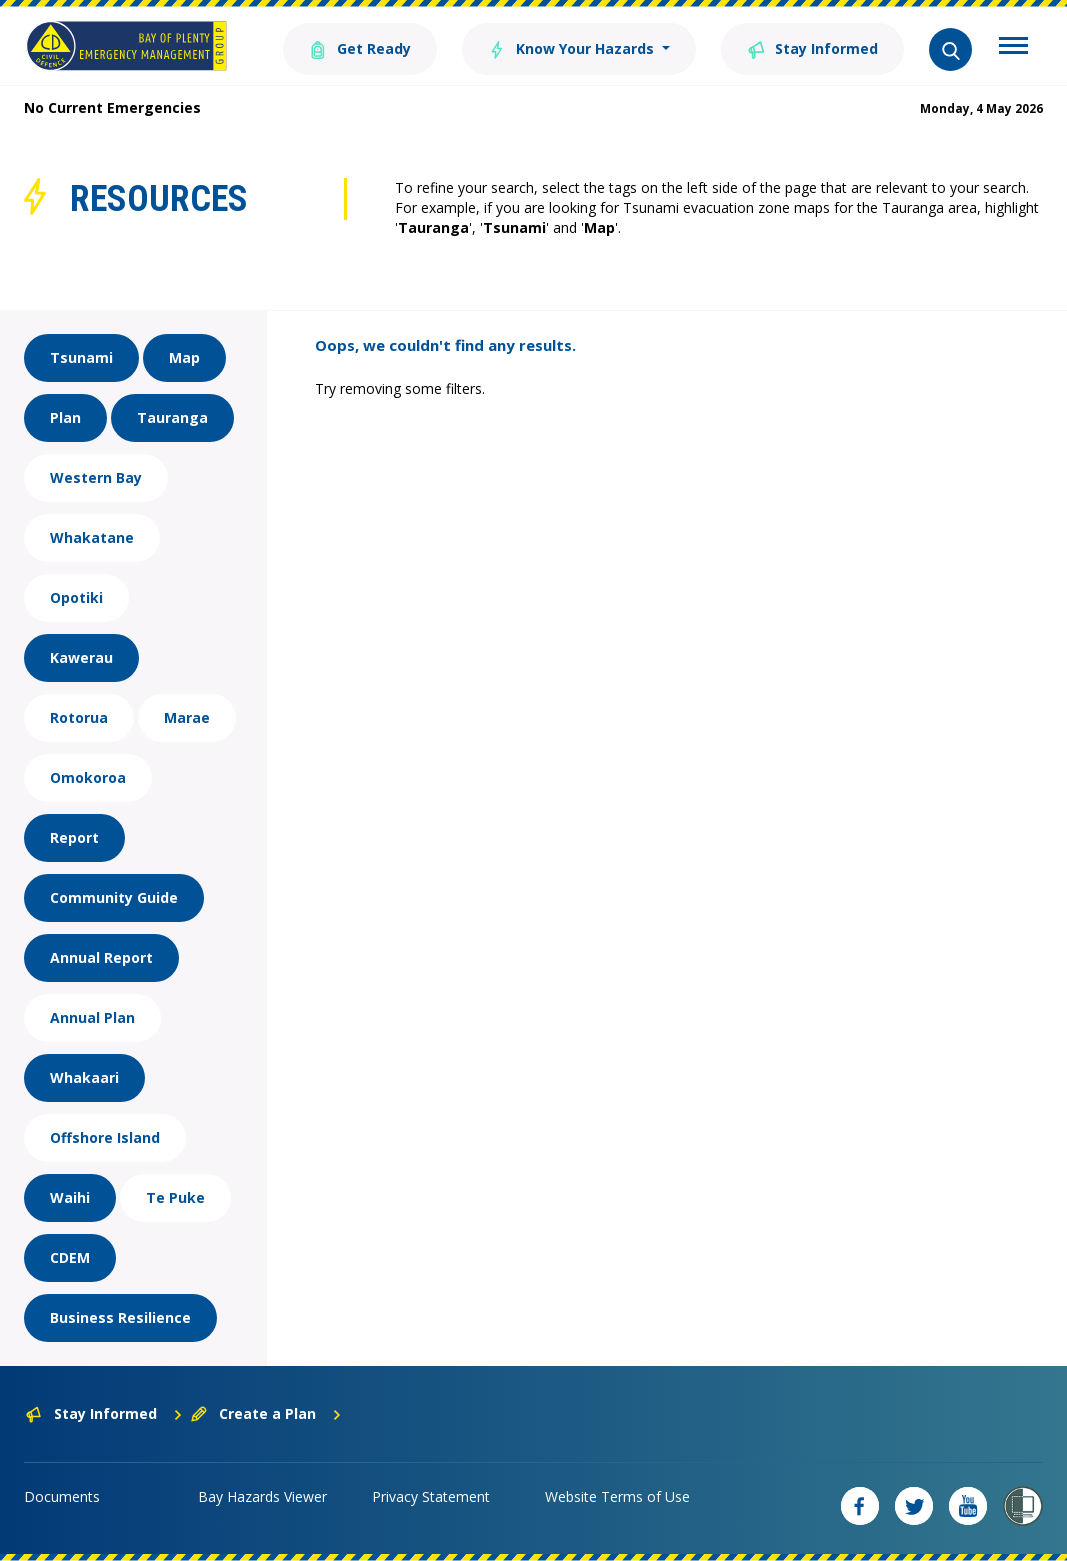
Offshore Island (105, 1137)
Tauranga (172, 417)
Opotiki (76, 597)
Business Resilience (120, 1317)
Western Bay (96, 477)
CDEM (70, 1257)
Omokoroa (88, 777)
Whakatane (92, 537)
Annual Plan (92, 1017)
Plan (65, 417)
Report (74, 837)
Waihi (70, 1197)
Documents (62, 1496)
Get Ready (360, 47)
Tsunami (81, 357)
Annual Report (101, 957)
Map (184, 357)
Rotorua (79, 717)
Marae (187, 717)
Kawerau (81, 657)
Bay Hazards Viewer (262, 1496)
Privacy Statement (431, 1496)
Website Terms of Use (617, 1496)
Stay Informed (812, 47)
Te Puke (175, 1197)
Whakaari (84, 1077)
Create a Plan (266, 1413)
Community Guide (114, 897)
